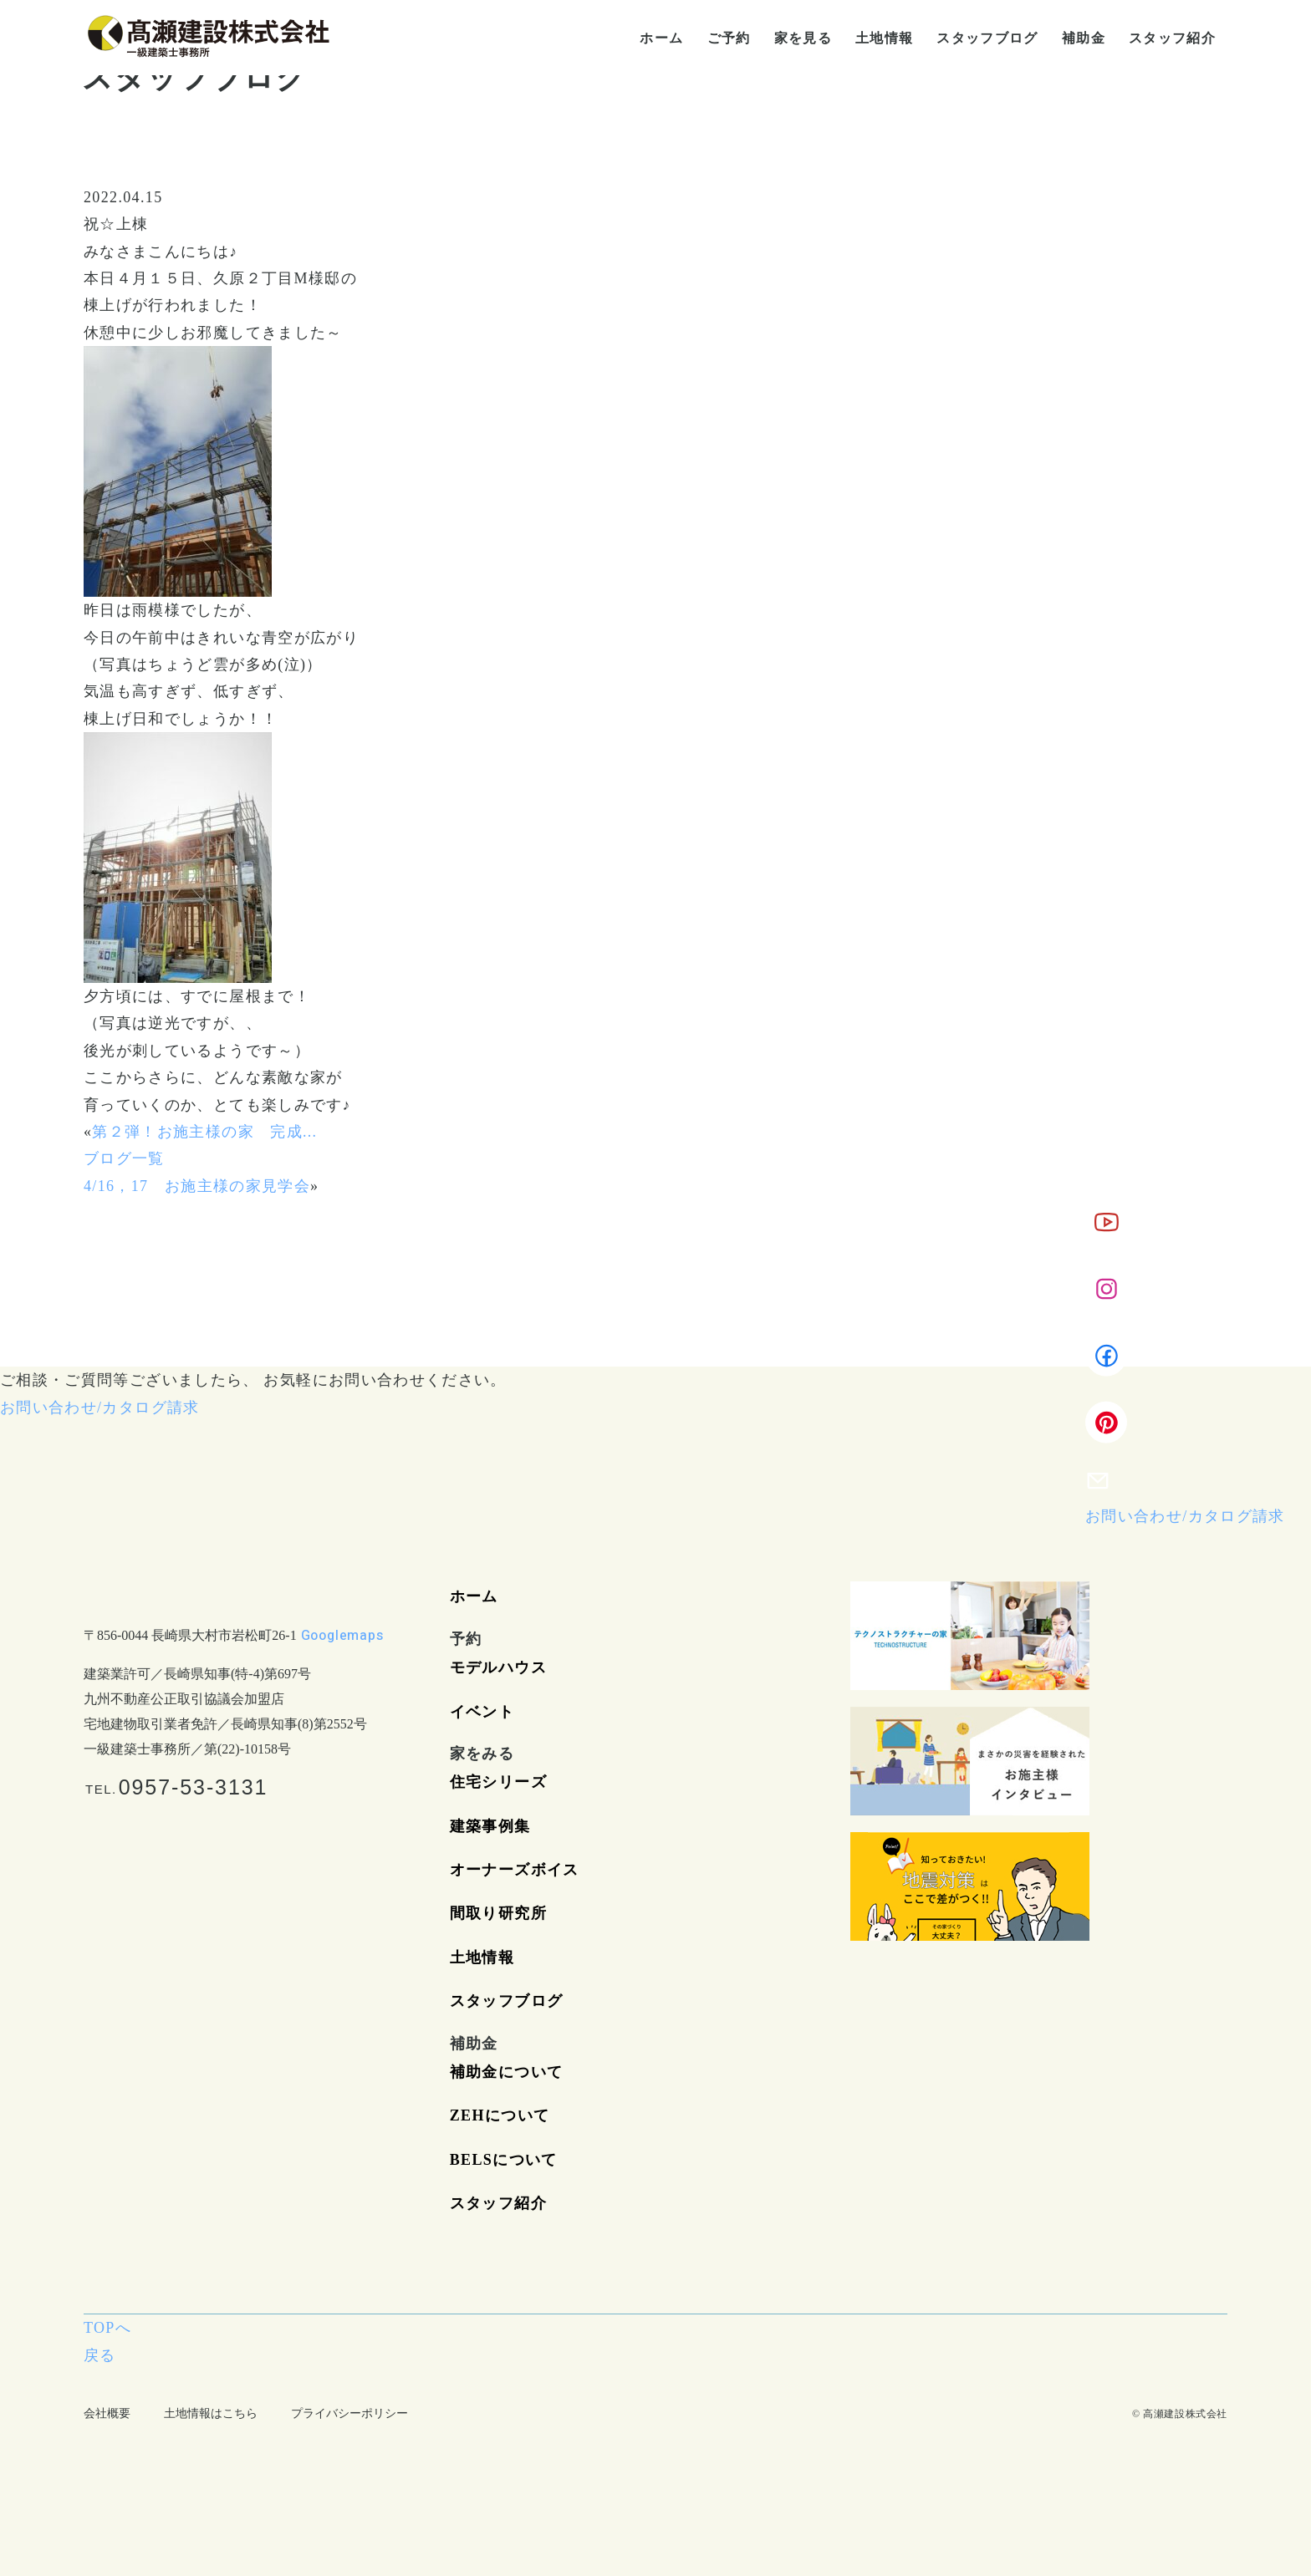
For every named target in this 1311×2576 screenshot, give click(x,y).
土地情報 (482, 1957)
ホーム (474, 1596)
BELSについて (504, 2159)
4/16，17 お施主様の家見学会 (197, 1186)
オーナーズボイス (514, 1869)
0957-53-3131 (193, 1787)
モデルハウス (498, 1667)
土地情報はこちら (211, 2413)
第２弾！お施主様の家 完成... (204, 1131)
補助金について (506, 2072)
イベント (482, 1711)
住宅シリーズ (498, 1781)
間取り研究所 (498, 1913)
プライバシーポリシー (349, 2413)
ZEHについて (499, 2115)
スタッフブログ (506, 2000)
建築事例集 (490, 1826)
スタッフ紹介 (498, 2203)
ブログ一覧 (124, 1158)
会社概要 (107, 2413)
